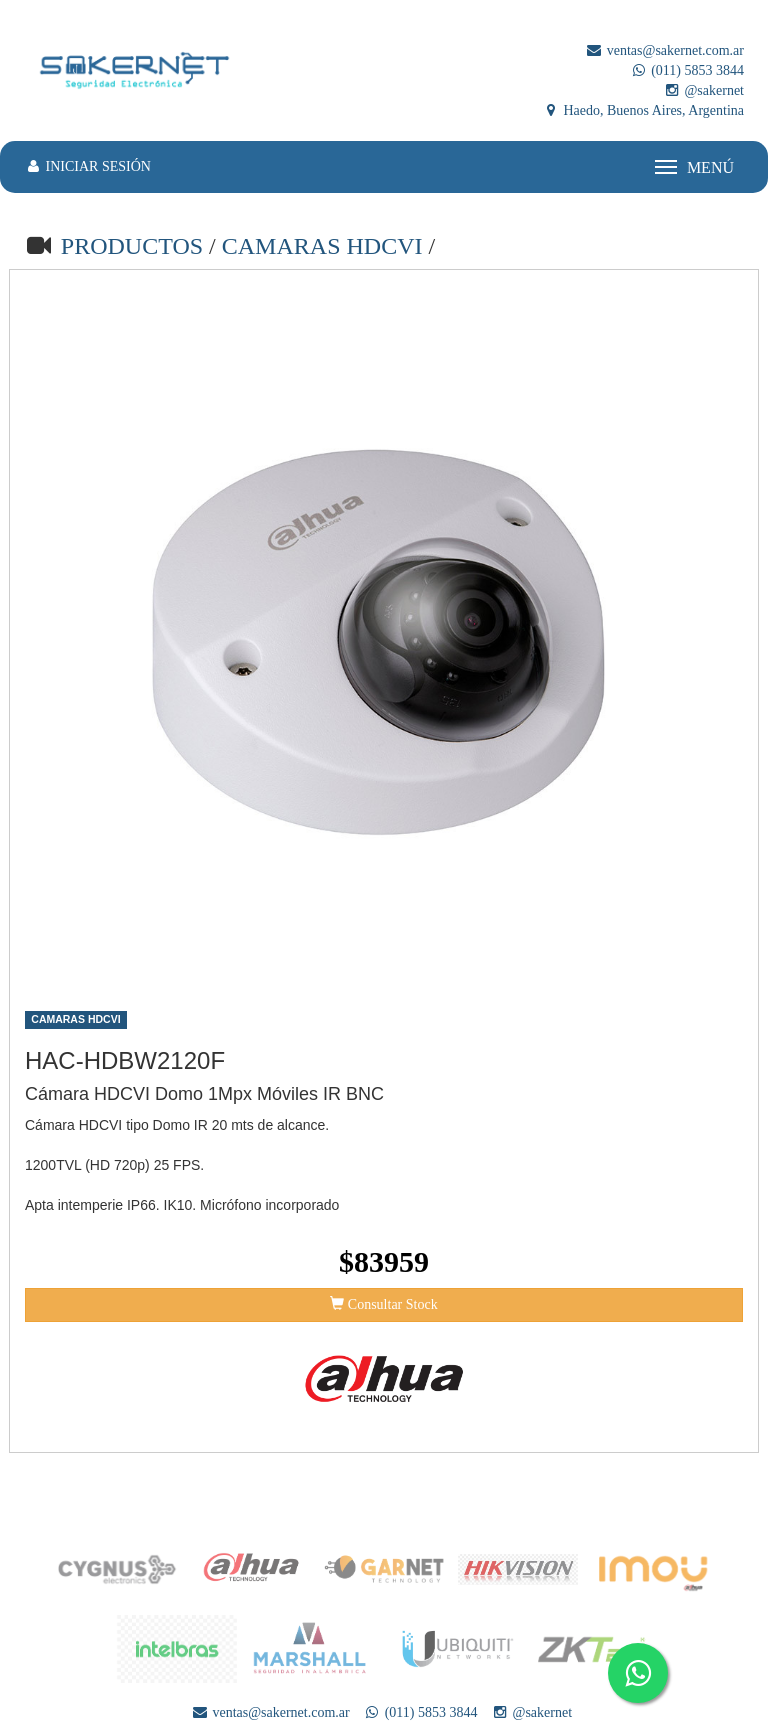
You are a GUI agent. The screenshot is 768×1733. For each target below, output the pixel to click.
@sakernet (703, 90)
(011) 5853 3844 (687, 70)
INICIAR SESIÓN (87, 166)
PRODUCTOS (132, 246)
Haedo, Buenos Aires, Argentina (643, 110)
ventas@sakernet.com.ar (664, 50)
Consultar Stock (383, 1304)
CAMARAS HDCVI (325, 246)
